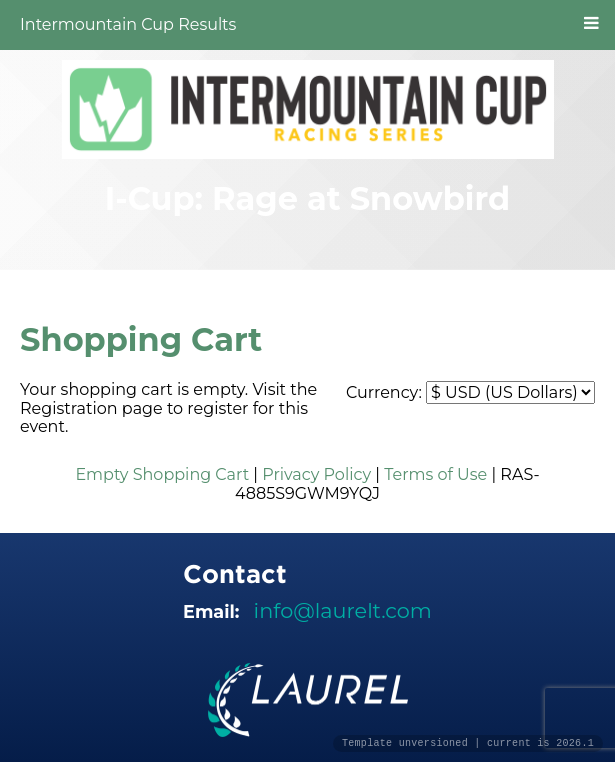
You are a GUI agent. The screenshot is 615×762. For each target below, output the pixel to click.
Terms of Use (435, 474)
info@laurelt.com (343, 610)
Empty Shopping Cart (162, 474)
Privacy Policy (316, 474)
